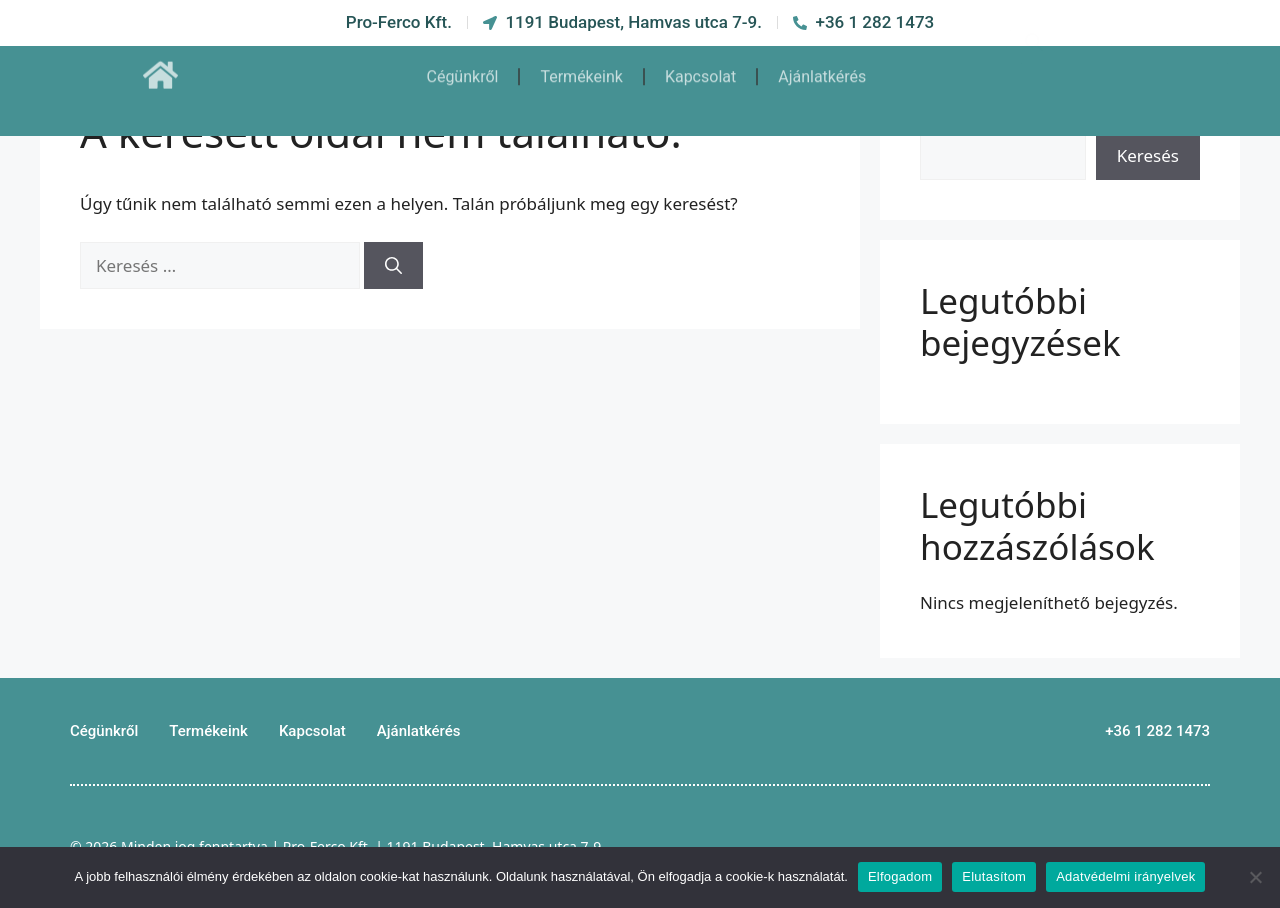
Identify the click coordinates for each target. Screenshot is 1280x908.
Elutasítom (994, 876)
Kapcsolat (700, 67)
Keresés (1148, 155)
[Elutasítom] (1255, 877)
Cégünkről (462, 67)
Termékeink (581, 67)
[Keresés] (393, 266)
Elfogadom (900, 876)
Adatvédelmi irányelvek (1125, 876)
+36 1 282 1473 (1157, 731)
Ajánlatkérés (822, 67)
